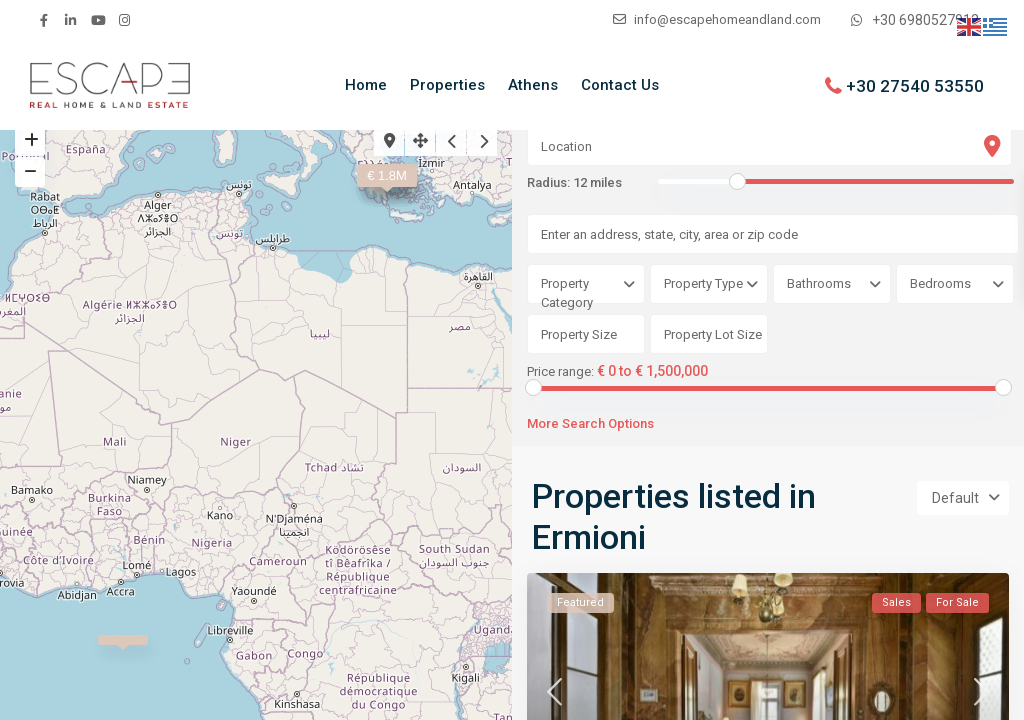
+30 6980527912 (925, 20)
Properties (447, 85)
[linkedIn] (70, 20)
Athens (533, 85)
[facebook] (43, 20)
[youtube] (97, 20)
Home (366, 85)
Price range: (560, 372)
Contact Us (620, 85)
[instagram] (124, 20)
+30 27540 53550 (915, 85)
